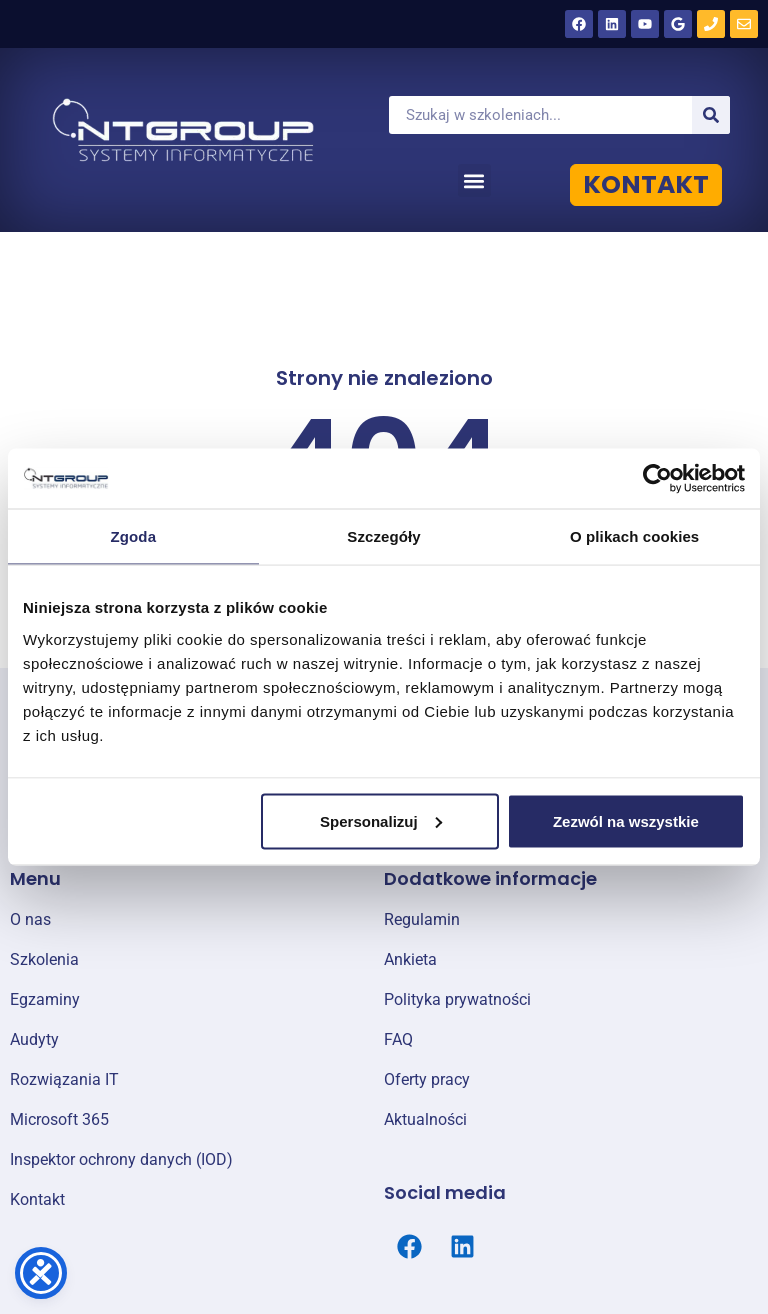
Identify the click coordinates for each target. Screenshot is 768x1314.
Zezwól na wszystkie (626, 820)
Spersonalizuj (381, 820)
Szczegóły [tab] (383, 536)
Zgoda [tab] (134, 536)
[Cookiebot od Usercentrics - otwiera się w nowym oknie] (657, 479)
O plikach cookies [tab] (634, 536)
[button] (474, 180)
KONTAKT (646, 184)
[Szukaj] (711, 115)
